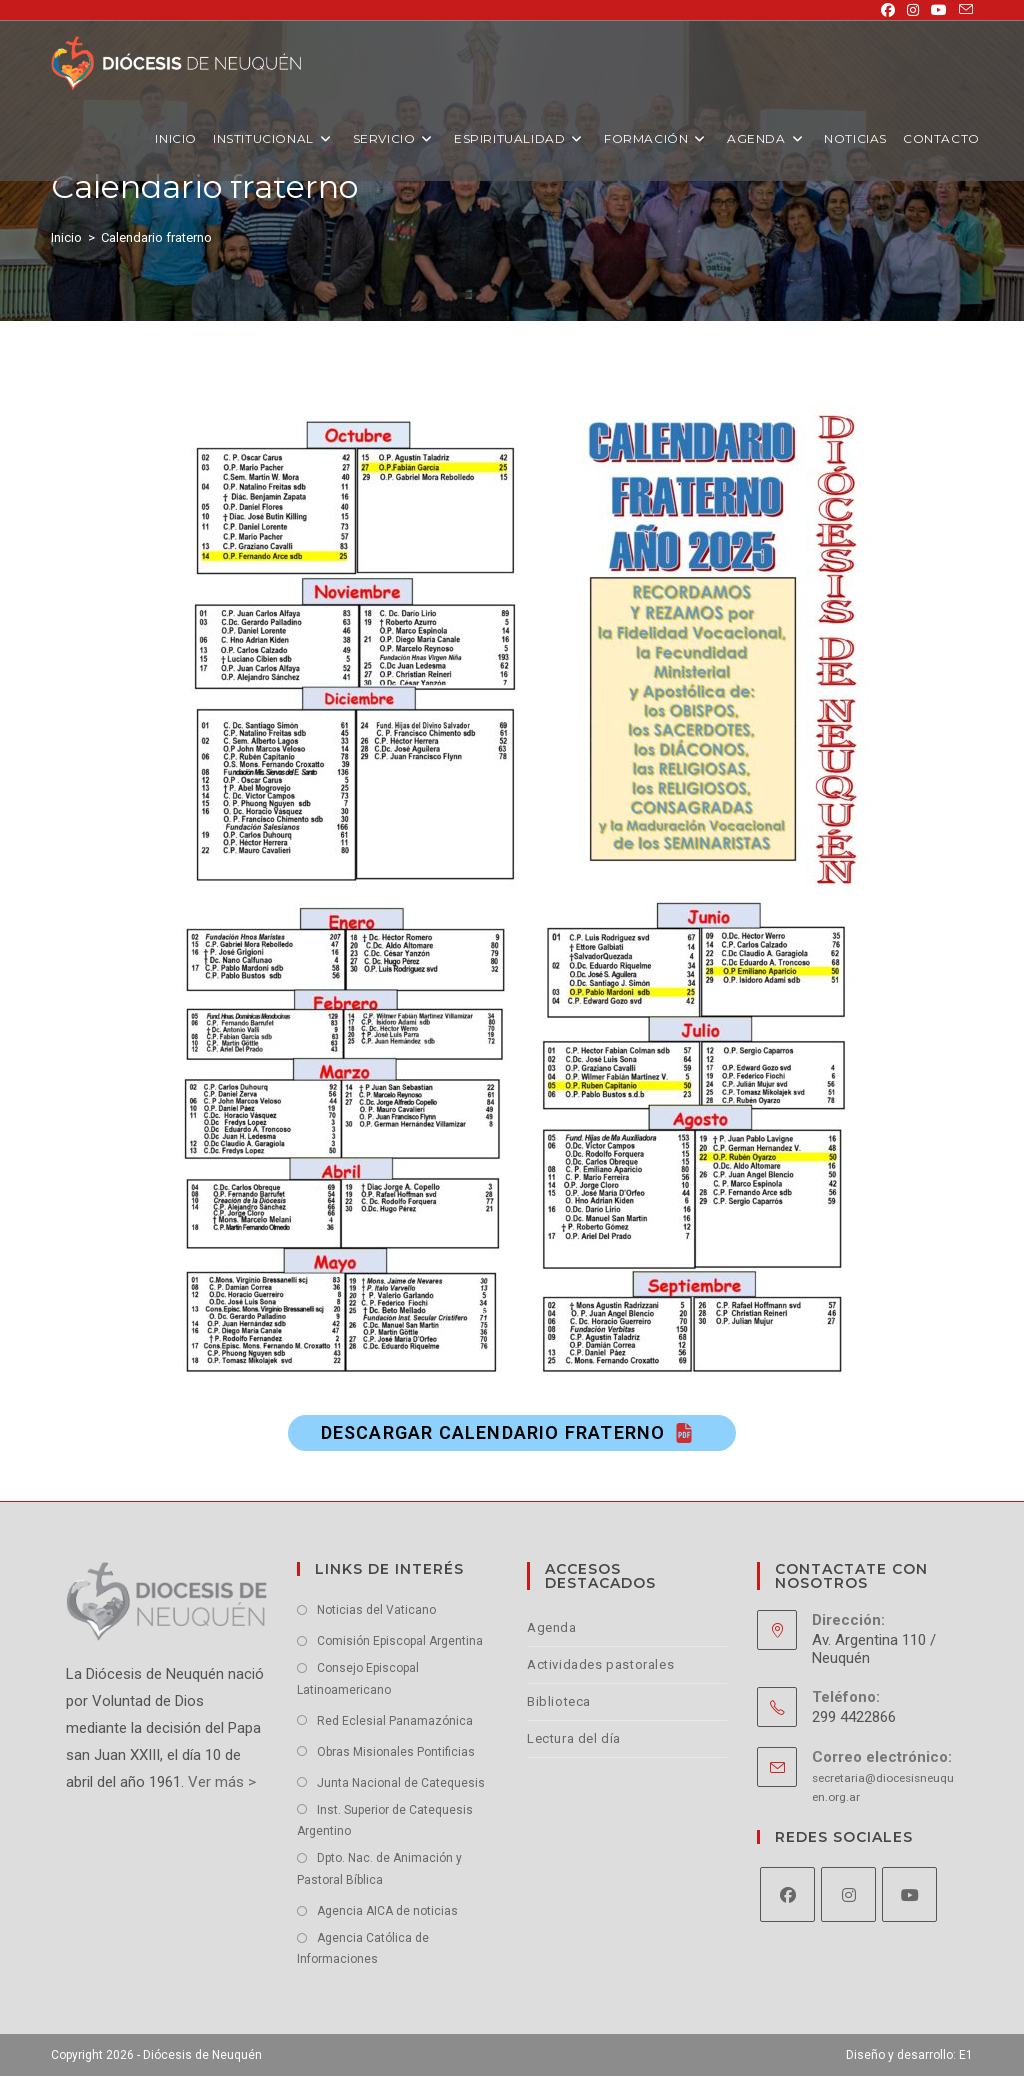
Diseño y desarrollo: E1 (909, 2055)
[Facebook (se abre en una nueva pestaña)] (888, 10)
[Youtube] (909, 1894)
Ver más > (220, 1782)
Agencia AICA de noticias (387, 1911)
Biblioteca (559, 1701)
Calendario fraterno (156, 237)
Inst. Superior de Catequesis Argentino (385, 1821)
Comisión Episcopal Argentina (400, 1641)
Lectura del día (574, 1738)
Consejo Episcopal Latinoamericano (358, 1679)
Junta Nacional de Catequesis (401, 1783)
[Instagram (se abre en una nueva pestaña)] (913, 10)
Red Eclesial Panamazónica (395, 1721)
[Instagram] (848, 1894)
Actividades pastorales (600, 1664)
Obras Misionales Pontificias (396, 1752)
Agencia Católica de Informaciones (363, 1949)
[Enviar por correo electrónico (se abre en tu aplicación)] (963, 10)
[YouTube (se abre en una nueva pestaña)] (939, 10)
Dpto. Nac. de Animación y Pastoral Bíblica (379, 1869)
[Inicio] (66, 237)
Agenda (552, 1627)
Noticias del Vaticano (376, 1610)
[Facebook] (787, 1894)
